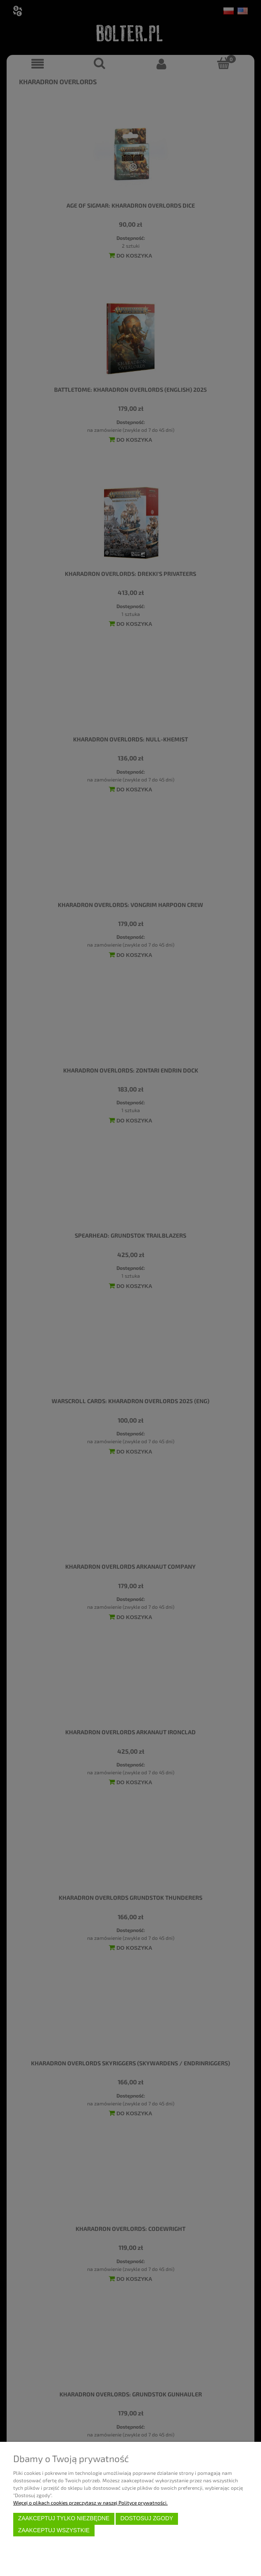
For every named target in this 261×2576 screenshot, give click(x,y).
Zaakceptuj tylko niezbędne (63, 2518)
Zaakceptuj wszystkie (54, 2530)
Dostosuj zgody (146, 2518)
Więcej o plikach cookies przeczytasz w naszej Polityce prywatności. (90, 2502)
